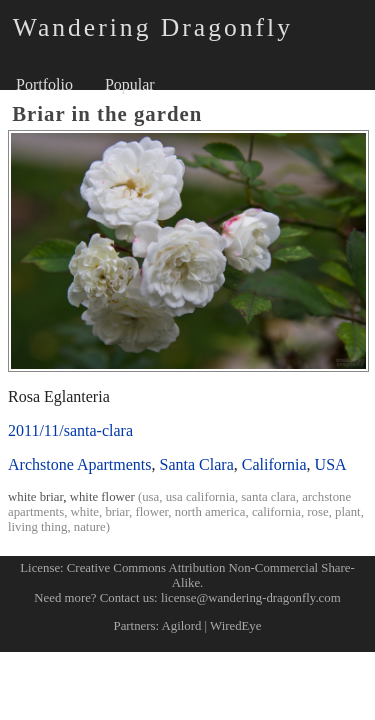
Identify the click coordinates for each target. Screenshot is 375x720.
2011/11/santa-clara (70, 430)
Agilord (182, 626)
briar (117, 512)
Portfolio (44, 84)
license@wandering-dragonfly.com (251, 598)
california (276, 512)
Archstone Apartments (80, 464)
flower (151, 512)
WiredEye (235, 626)
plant (348, 512)
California (274, 464)
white (85, 512)
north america (210, 512)
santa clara (268, 497)
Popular (130, 84)
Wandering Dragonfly (153, 27)
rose (317, 512)
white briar (35, 497)
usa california (200, 497)
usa (150, 497)
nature (90, 527)
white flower (102, 497)
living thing (37, 527)
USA (331, 464)
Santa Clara (197, 464)
